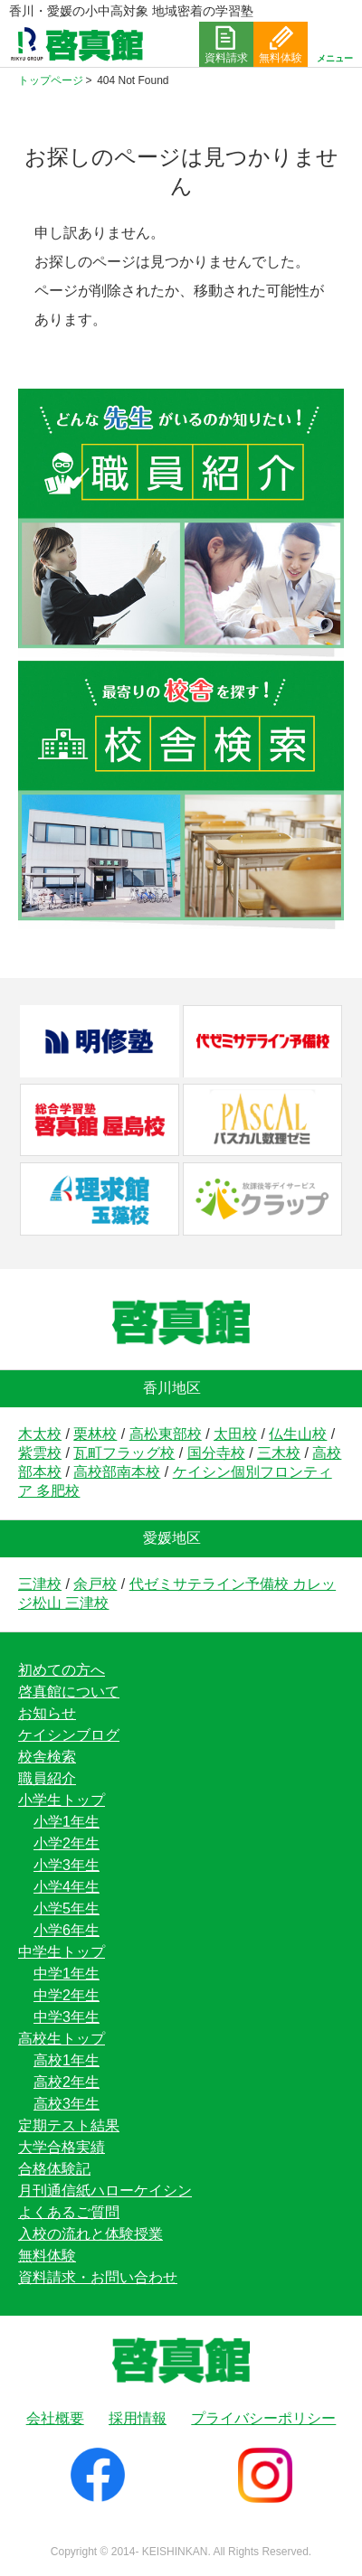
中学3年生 (66, 2017)
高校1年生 (66, 2060)
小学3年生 (66, 1865)
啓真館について (68, 1691)
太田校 (235, 1434)
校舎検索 (47, 1756)
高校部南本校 (116, 1472)
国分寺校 (216, 1453)
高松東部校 (165, 1434)
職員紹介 (47, 1778)
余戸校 (95, 1584)
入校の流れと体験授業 (90, 2234)
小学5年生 (66, 1908)
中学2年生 (66, 1995)
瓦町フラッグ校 (124, 1453)
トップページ (50, 80)
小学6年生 (66, 1930)
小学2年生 (66, 1843)
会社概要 (55, 2418)
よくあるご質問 (68, 2212)
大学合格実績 (61, 2147)
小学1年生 (66, 1821)
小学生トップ (61, 1800)
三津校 (40, 1584)
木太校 (40, 1434)
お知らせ (47, 1713)
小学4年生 (66, 1886)
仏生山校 (298, 1434)
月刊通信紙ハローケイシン (105, 2190)
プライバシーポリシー (263, 2418)
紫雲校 (40, 1453)
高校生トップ (61, 2038)
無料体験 (47, 2255)
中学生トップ (61, 1952)
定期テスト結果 (68, 2125)
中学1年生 (66, 1973)
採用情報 (138, 2418)
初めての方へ (61, 1670)
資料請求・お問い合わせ (97, 2277)
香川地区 (172, 1388)
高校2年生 (66, 2082)
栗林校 (95, 1434)
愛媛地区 (172, 1538)
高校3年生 (66, 2103)
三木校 (278, 1453)
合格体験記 (54, 2168)
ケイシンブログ (68, 1735)
